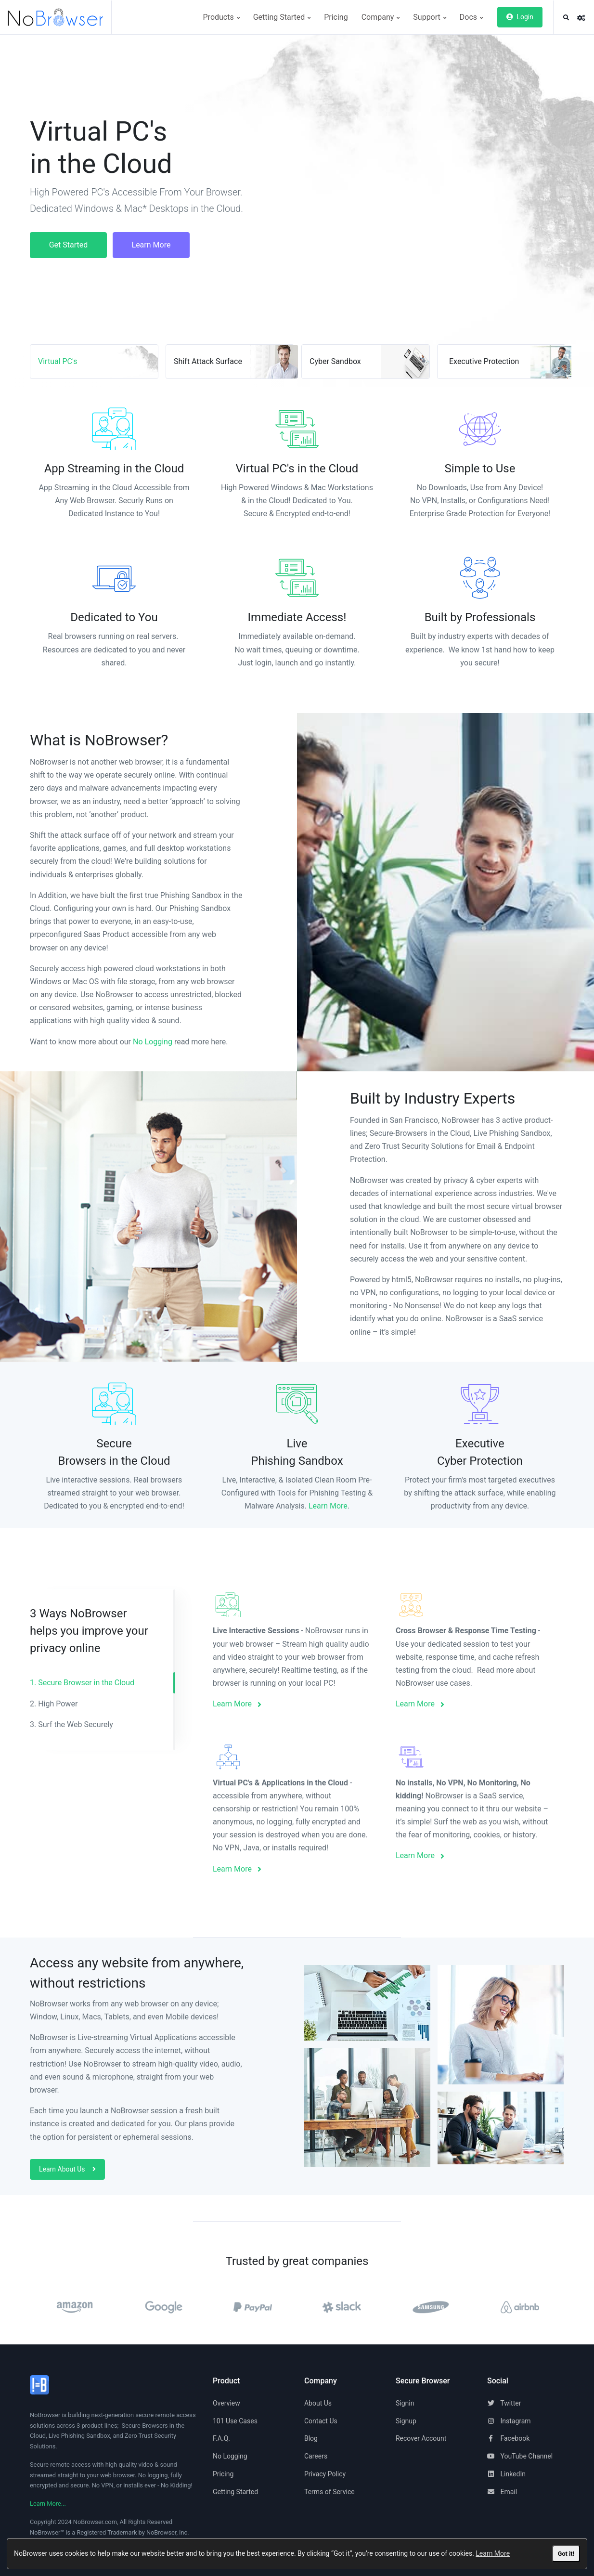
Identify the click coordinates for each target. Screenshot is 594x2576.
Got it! (566, 2553)
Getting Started (282, 17)
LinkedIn (506, 2474)
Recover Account (421, 2438)
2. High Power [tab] (53, 1703)
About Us (318, 2403)
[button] (566, 18)
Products (221, 17)
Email (502, 2492)
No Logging (152, 1041)
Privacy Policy (325, 2474)
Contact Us (320, 2421)
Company (381, 17)
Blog (311, 2438)
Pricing (336, 17)
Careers (315, 2456)
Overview (226, 2403)
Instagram (509, 2421)
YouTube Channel (520, 2456)
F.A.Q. (221, 2438)
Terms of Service (329, 2492)
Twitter (504, 2403)
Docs (471, 17)
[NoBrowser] (59, 17)
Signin (405, 2403)
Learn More (493, 2553)
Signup (406, 2421)
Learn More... (48, 2503)
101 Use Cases (235, 2421)
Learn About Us (67, 2169)
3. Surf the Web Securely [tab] (71, 1724)
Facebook (508, 2438)
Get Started (68, 244)
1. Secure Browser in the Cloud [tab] (82, 1682)
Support (429, 17)
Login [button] (519, 17)
